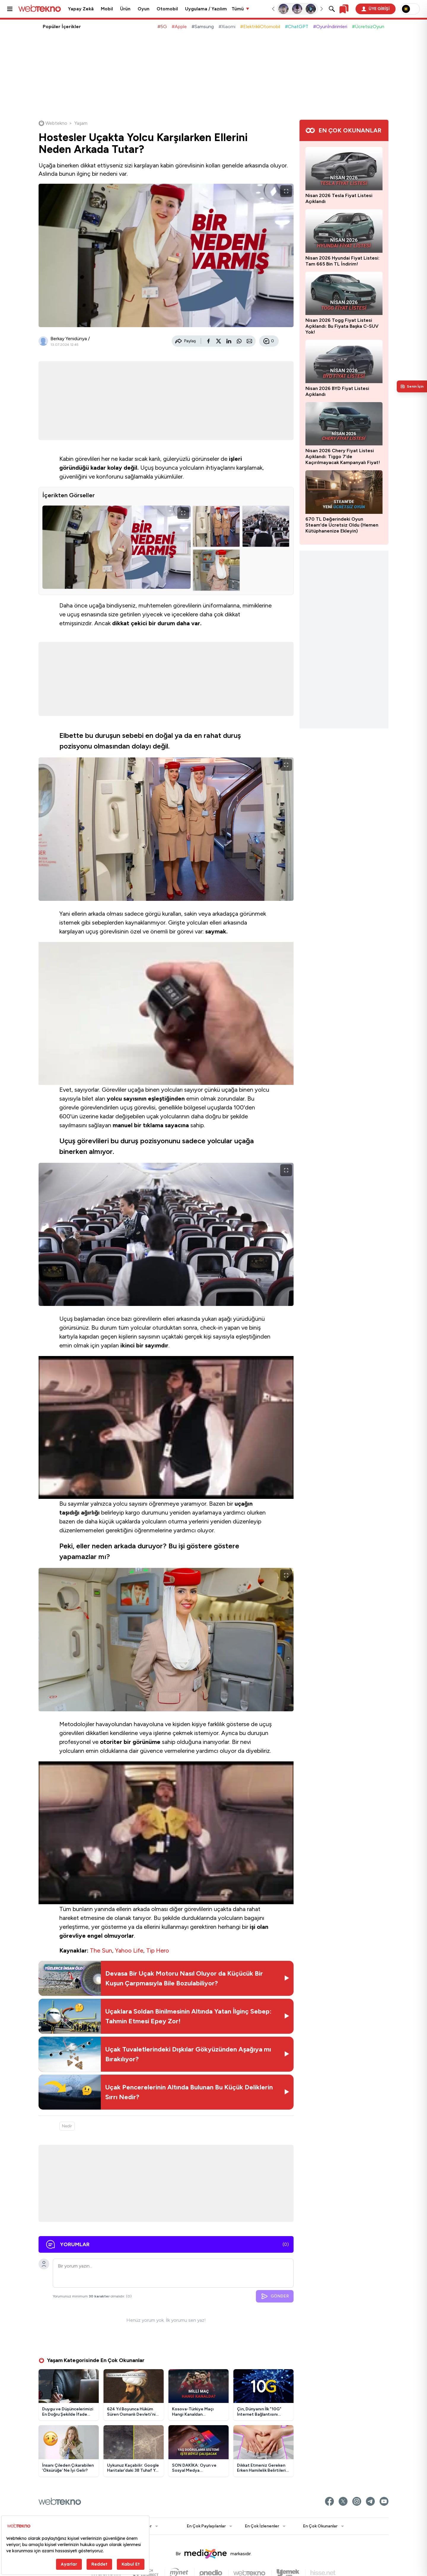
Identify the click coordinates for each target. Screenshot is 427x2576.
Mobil (107, 9)
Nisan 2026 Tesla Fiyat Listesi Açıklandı (338, 198)
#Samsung (203, 26)
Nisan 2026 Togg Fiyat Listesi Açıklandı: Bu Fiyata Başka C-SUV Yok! (341, 326)
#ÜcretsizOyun (368, 26)
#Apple (179, 26)
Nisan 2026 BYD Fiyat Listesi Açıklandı (337, 391)
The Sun (101, 1950)
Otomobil (167, 9)
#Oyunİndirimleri (330, 26)
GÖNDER (275, 2296)
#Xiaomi (227, 26)
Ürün (125, 9)
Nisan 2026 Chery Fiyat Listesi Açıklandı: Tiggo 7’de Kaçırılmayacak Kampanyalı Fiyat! (342, 456)
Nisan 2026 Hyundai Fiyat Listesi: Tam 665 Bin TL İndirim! (342, 261)
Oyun (143, 9)
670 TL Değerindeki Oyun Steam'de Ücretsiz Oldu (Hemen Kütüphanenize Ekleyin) (341, 525)
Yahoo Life (129, 1950)
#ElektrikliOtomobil (260, 26)
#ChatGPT (296, 26)
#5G (162, 26)
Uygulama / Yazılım (206, 9)
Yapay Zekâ (81, 9)
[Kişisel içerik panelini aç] (412, 386)
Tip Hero (157, 1950)
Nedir (67, 2126)
